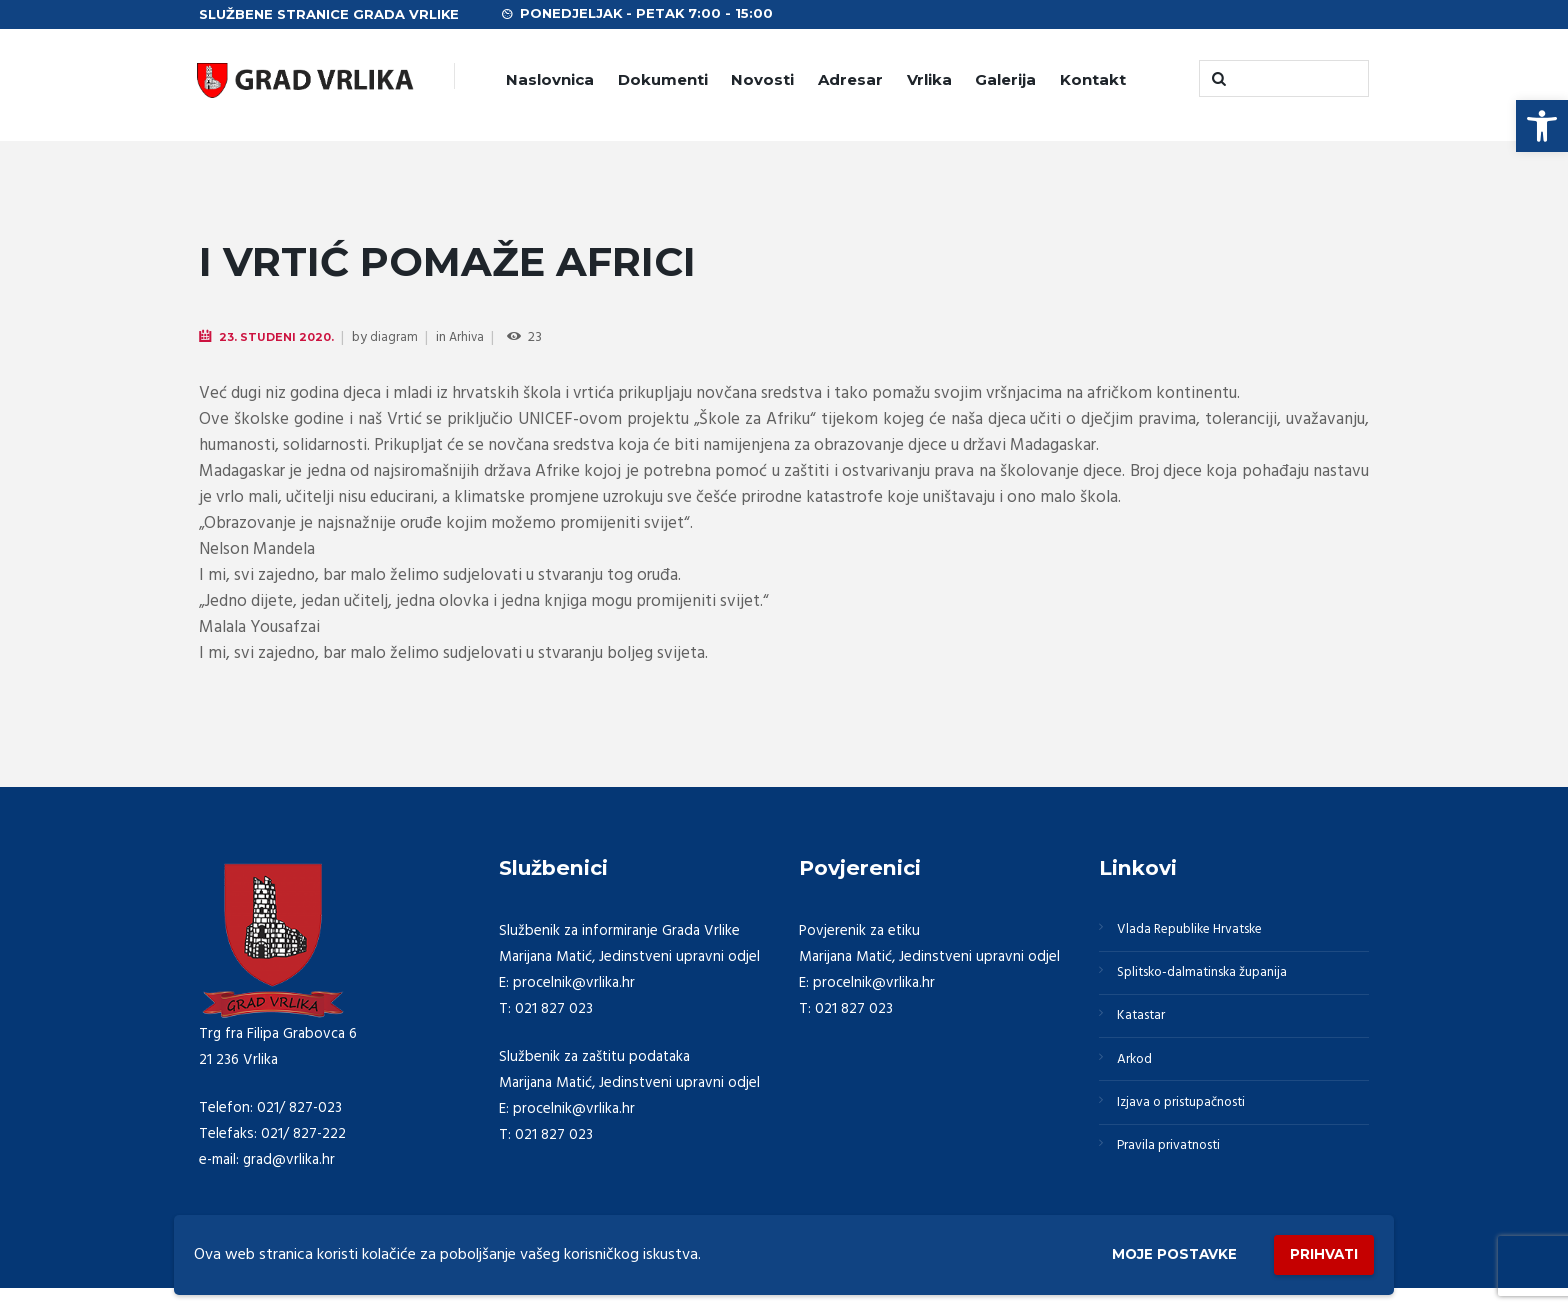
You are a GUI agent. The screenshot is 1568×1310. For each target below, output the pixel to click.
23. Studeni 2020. (280, 337)
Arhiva (474, 338)
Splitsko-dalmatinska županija (1213, 980)
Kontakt (1093, 79)
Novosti (762, 79)
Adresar (850, 79)
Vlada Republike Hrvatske (1201, 932)
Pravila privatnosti (1177, 1172)
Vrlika (929, 79)
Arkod (1139, 1076)
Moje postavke (1146, 1251)
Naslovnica (550, 79)
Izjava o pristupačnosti (1192, 1124)
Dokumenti (663, 79)
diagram (401, 338)
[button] (1542, 126)
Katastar (1145, 1028)
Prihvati (1316, 1250)
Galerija (1005, 79)
